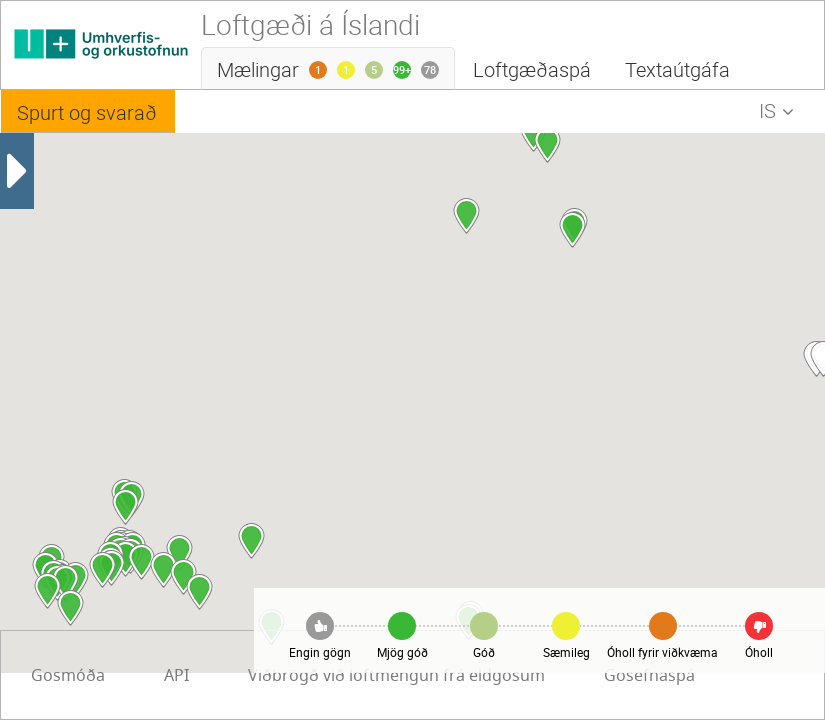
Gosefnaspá (432, 676)
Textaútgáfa (677, 69)
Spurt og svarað (87, 112)
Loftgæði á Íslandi (310, 24)
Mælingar (336, 73)
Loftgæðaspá (532, 69)
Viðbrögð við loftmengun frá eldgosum (179, 676)
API (682, 676)
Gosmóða (574, 676)
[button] (125, 506)
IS (781, 114)
